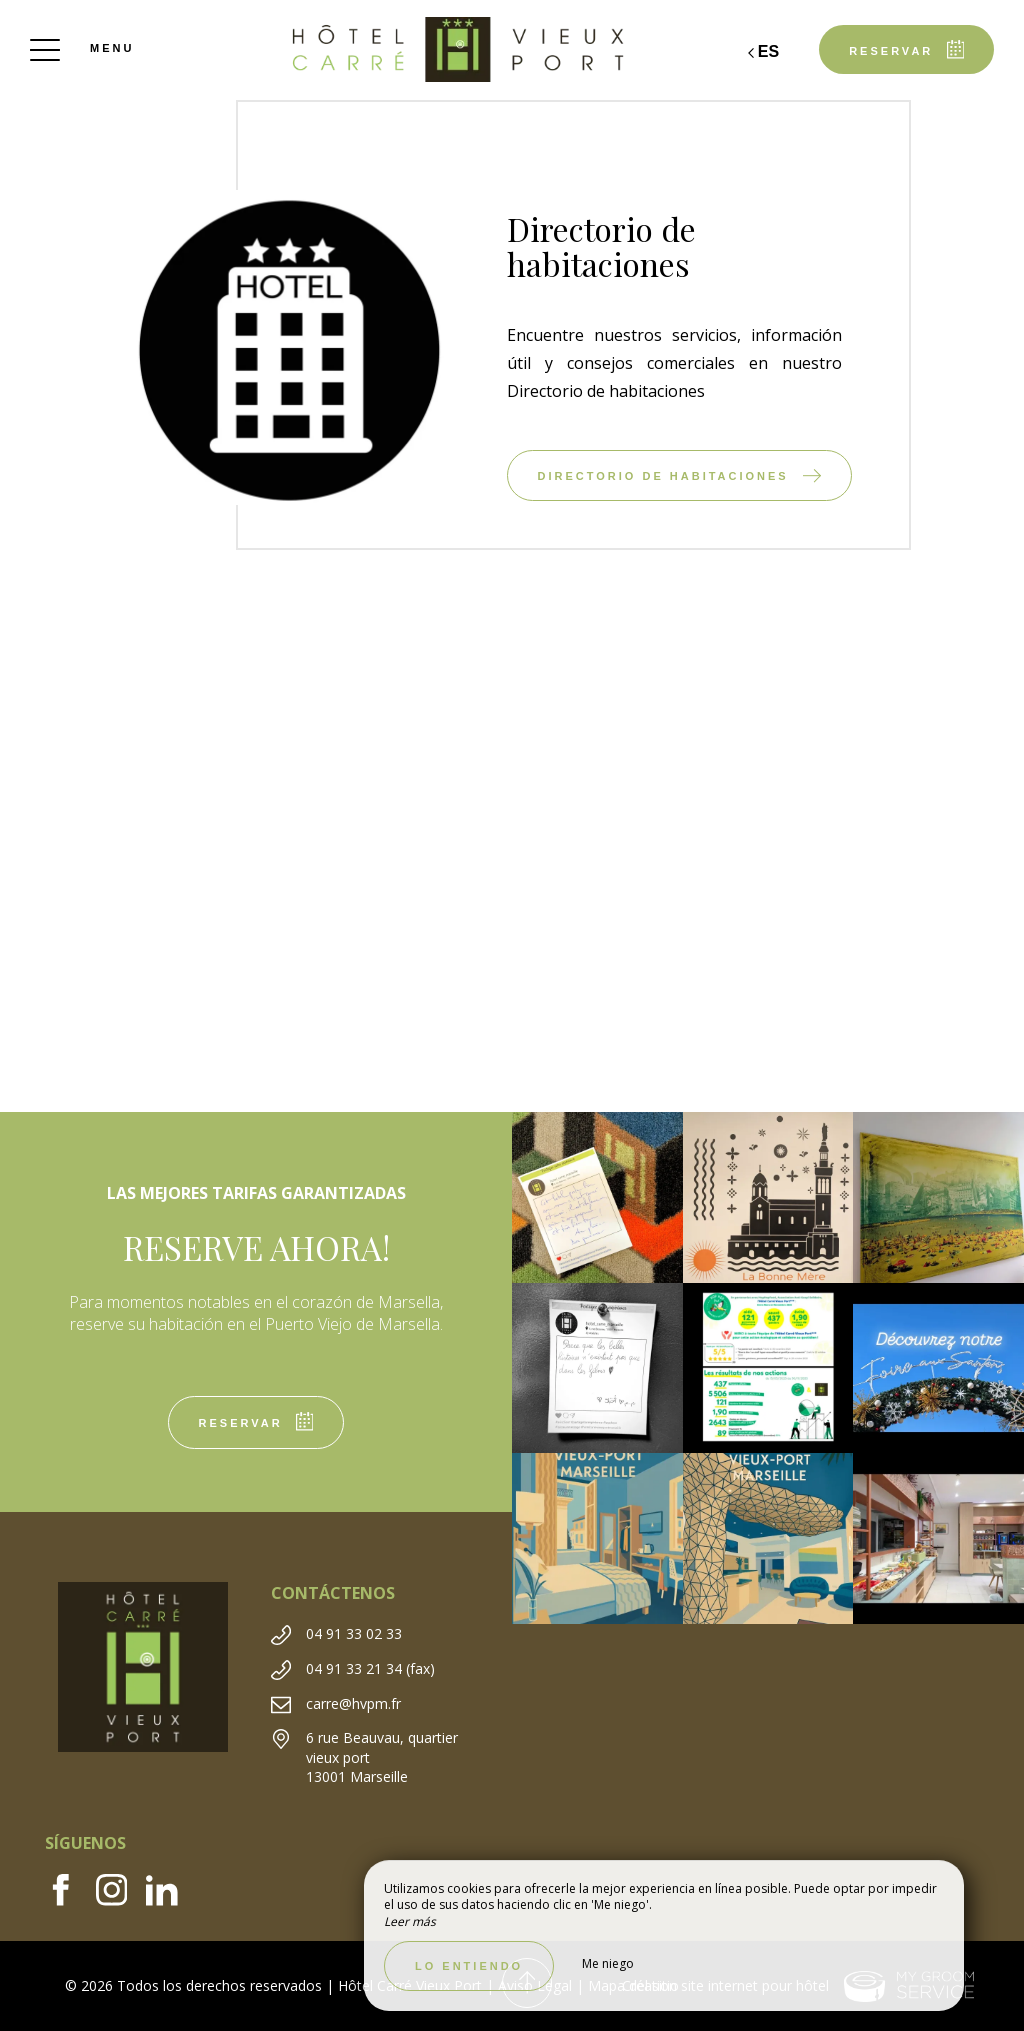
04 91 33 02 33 (354, 1633)
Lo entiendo (469, 1966)
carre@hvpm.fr (353, 1703)
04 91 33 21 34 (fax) (370, 1668)
